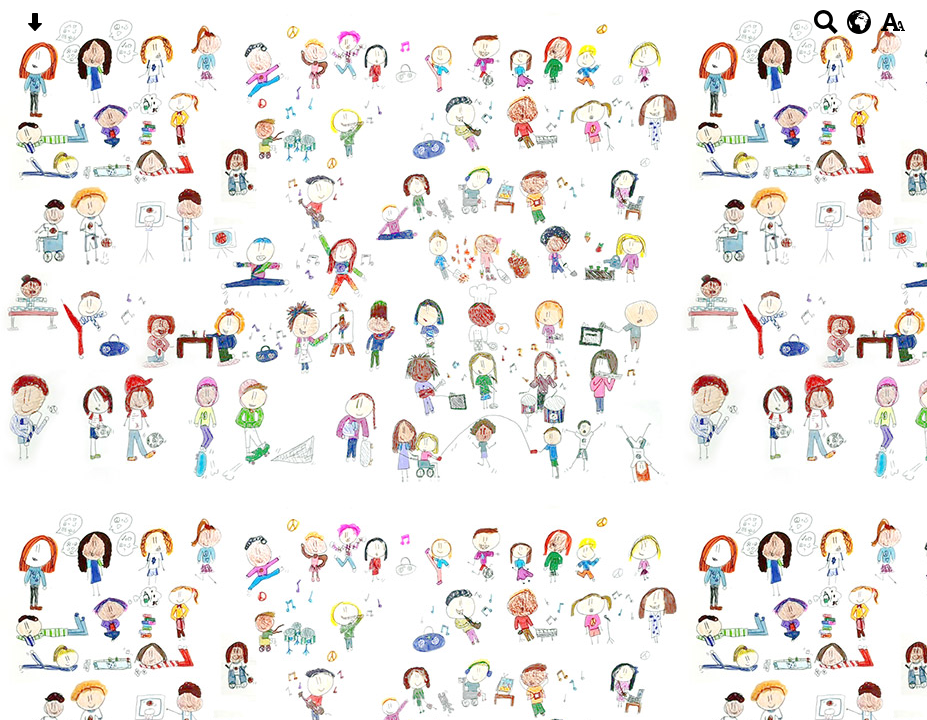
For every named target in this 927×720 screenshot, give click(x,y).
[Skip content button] (34, 28)
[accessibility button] (892, 28)
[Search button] (825, 28)
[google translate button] (859, 22)
